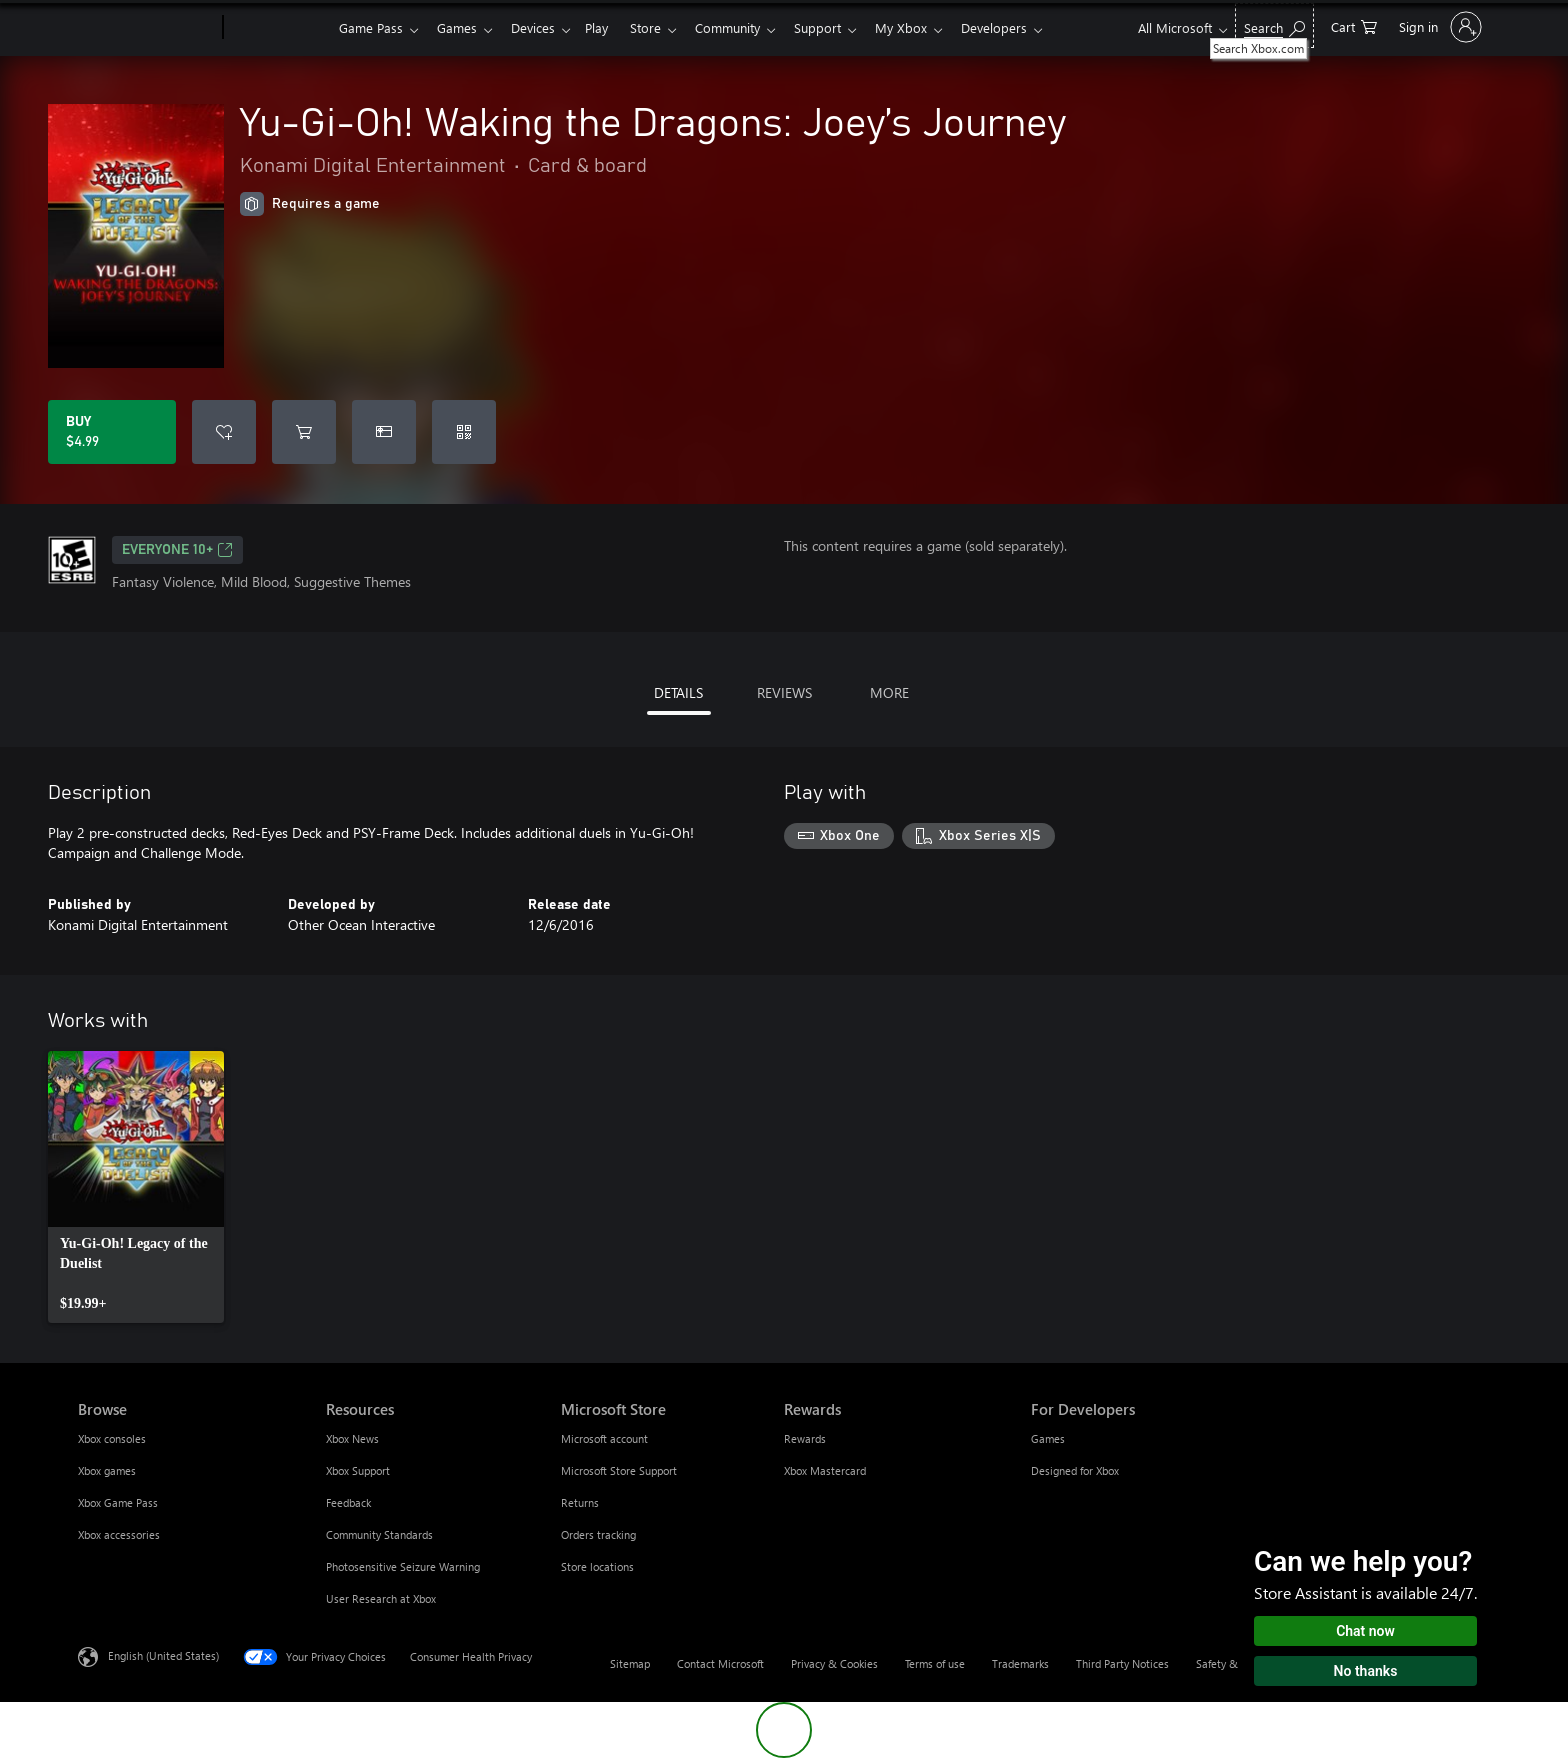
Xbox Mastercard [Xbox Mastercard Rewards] (825, 1470)
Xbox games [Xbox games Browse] (107, 1470)
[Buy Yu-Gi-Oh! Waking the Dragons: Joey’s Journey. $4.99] (112, 432)
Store (661, 27)
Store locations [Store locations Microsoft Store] (597, 1566)
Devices (541, 27)
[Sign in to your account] (1438, 27)
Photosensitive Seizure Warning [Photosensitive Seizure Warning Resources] (403, 1566)
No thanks (1366, 1671)
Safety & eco (1227, 1663)
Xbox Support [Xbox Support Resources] (358, 1470)
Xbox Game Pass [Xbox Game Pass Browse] (118, 1502)
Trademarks (1020, 1663)
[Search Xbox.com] (1274, 25)
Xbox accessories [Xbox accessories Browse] (119, 1534)
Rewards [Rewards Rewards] (805, 1438)
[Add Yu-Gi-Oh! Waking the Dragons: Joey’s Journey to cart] (304, 432)
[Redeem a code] (464, 432)
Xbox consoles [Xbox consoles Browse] (112, 1438)
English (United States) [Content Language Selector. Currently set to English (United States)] (163, 1655)
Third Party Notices (1122, 1663)
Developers (1026, 27)
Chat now (1365, 1631)
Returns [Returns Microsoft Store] (580, 1502)
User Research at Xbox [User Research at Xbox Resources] (381, 1598)
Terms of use (935, 1663)
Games (461, 27)
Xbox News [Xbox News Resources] (352, 1438)
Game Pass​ (371, 27)
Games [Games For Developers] (1048, 1438)
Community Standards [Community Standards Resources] (379, 1534)
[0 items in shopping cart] (1354, 25)
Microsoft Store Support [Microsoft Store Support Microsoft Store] (619, 1470)
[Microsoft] (146, 28)
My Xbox (929, 27)
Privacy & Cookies (834, 1663)
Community (747, 27)
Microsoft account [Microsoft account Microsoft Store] (604, 1438)
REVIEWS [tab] (784, 692)
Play (608, 27)
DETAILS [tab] (678, 692)
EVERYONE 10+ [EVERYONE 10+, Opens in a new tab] (177, 550)
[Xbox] (278, 28)
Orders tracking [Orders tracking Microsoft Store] (598, 1534)
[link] (136, 1187)
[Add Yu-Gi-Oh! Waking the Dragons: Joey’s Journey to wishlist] (224, 432)
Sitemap (630, 1663)
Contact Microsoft (720, 1663)
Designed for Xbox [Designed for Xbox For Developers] (1075, 1470)
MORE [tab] (889, 692)
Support (841, 27)
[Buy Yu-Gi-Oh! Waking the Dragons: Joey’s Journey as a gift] (384, 432)
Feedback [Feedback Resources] (348, 1502)
